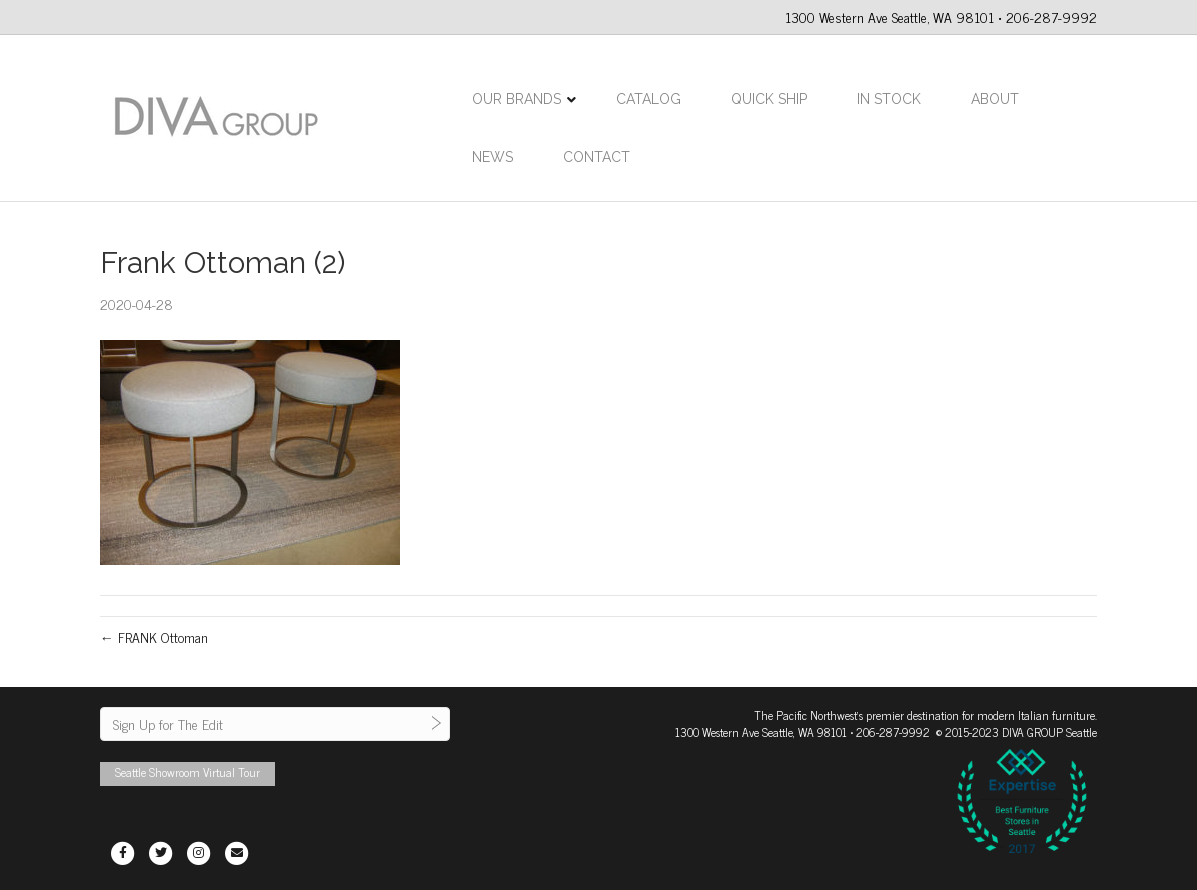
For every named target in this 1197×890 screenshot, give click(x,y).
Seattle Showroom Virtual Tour (187, 772)
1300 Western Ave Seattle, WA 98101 (761, 732)
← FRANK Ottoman (154, 636)
